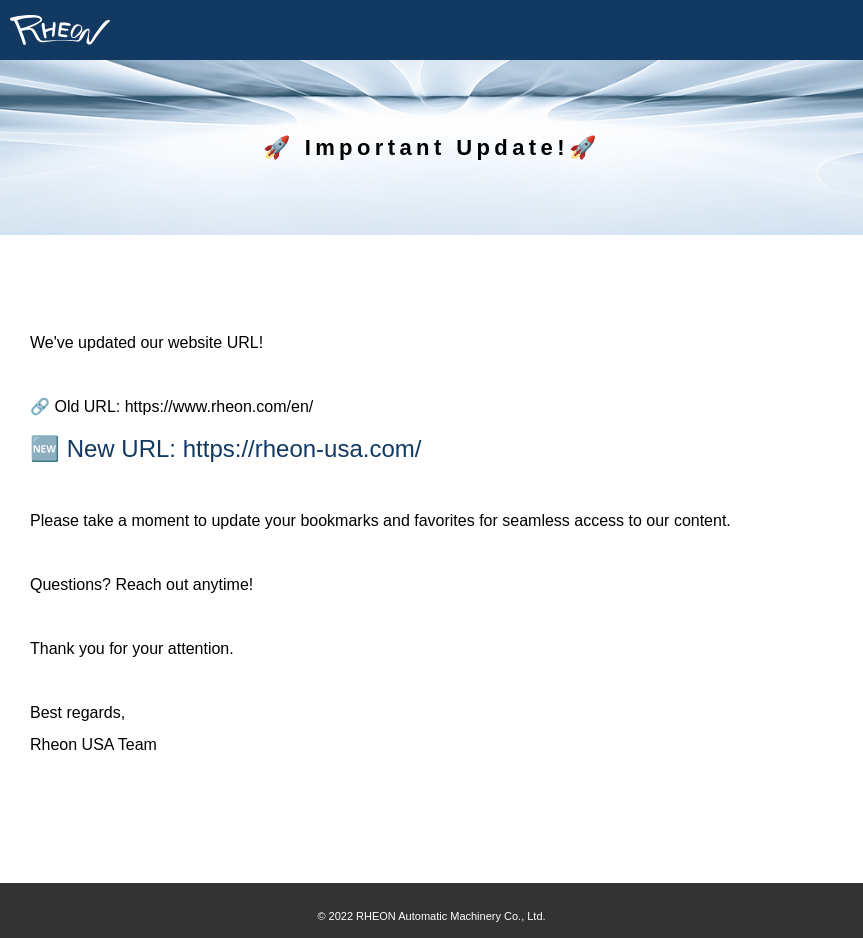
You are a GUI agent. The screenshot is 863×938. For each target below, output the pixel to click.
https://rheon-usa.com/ (302, 448)
